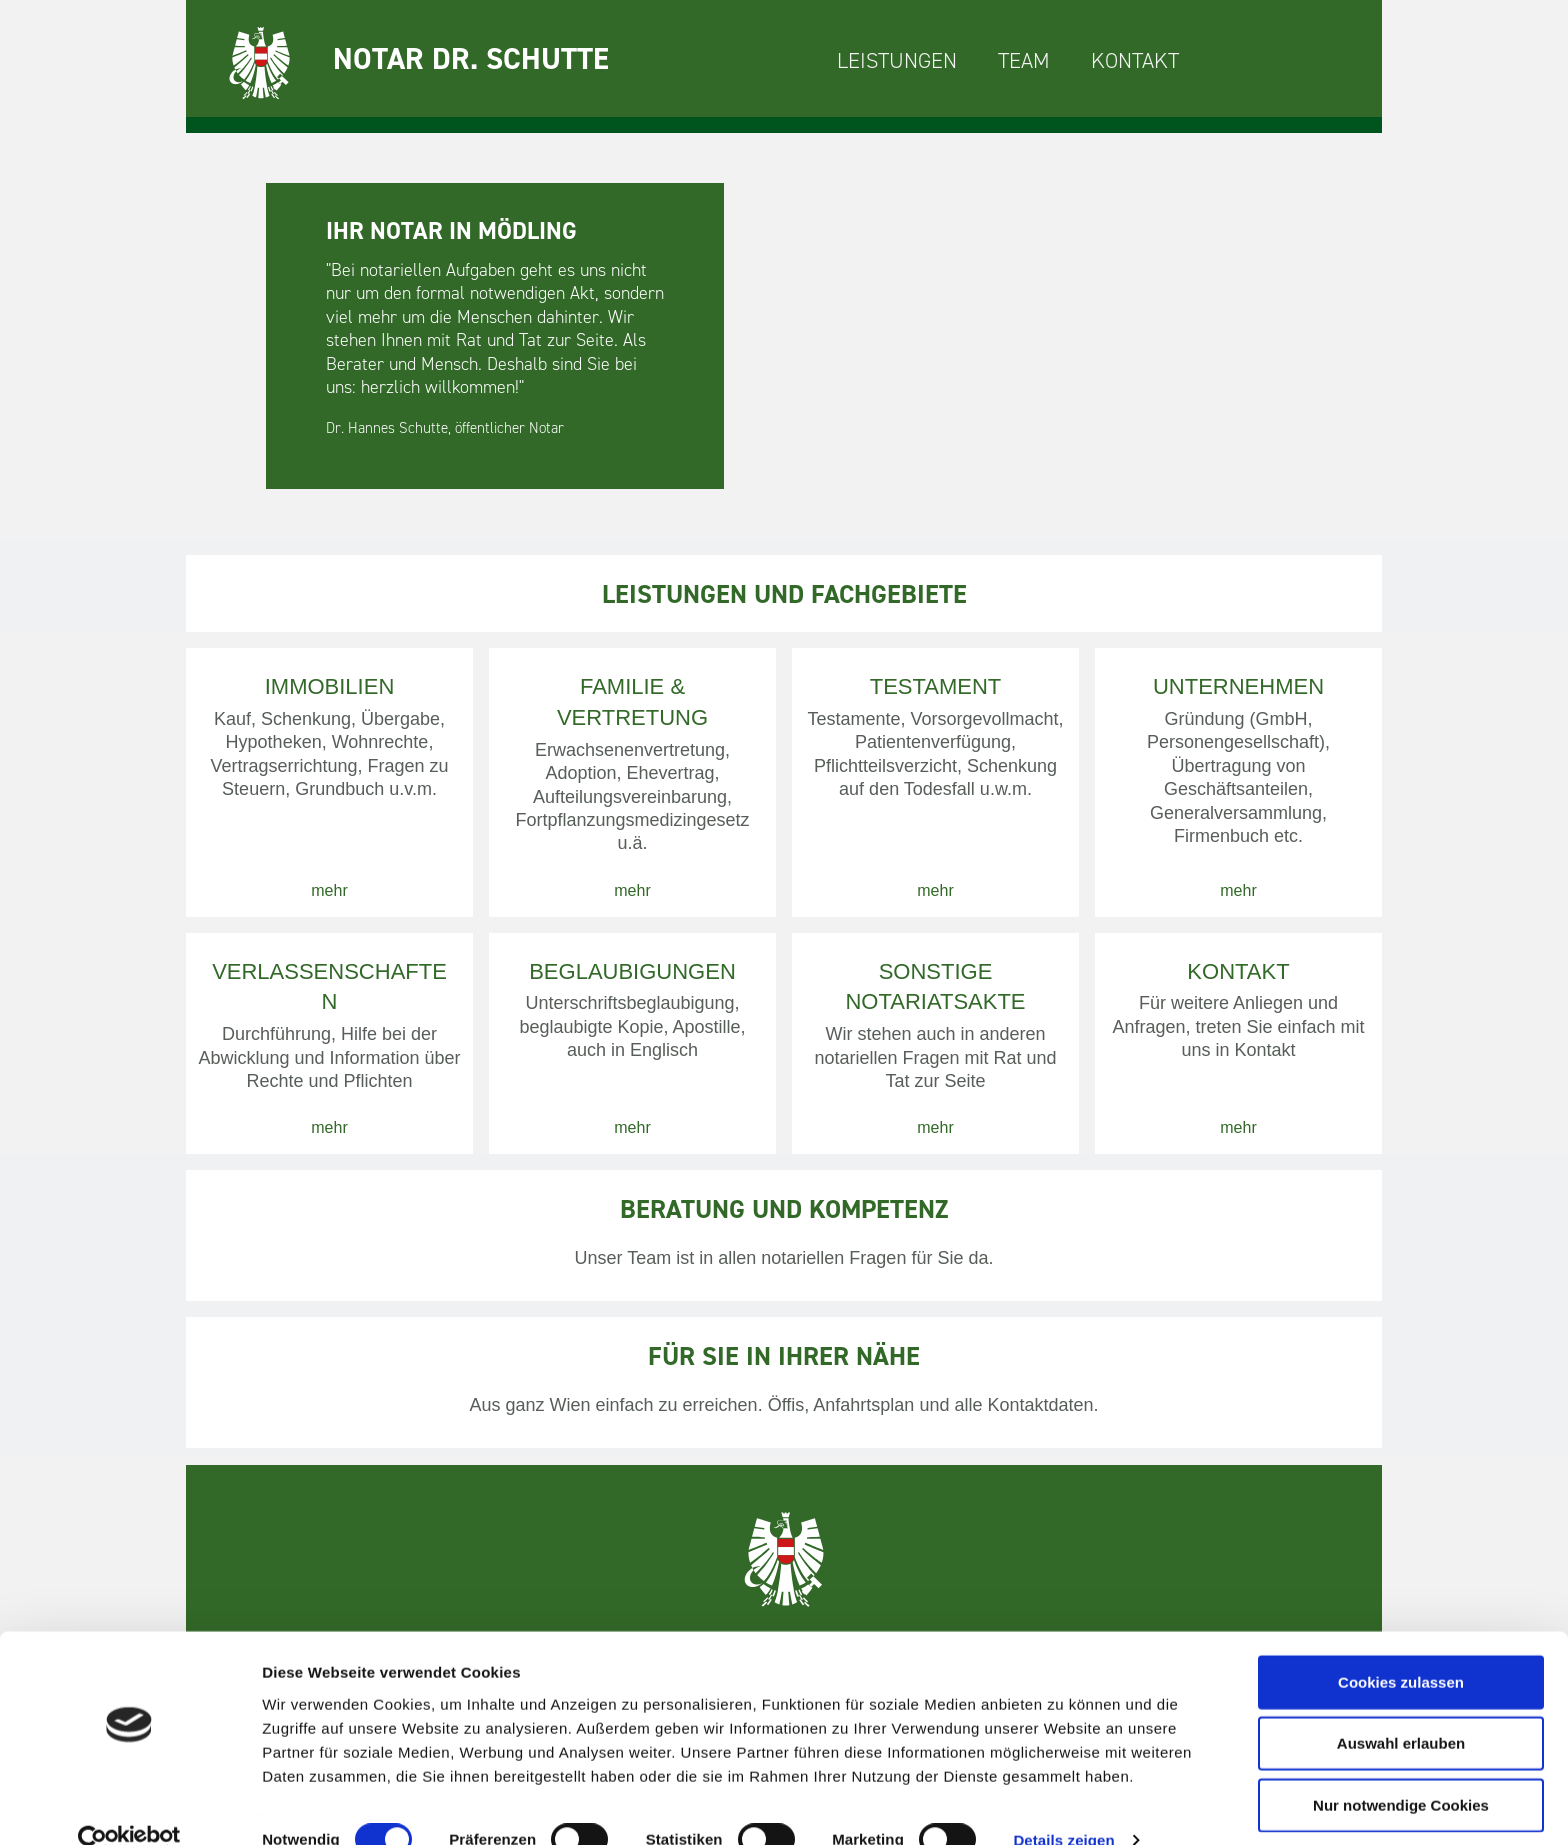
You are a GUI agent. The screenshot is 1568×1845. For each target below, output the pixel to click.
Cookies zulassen (1401, 1646)
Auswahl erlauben (1401, 1708)
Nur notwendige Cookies (1401, 1769)
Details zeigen (1063, 1805)
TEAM (1024, 60)
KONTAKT (1135, 60)
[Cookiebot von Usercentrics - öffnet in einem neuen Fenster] (129, 1806)
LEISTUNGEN (897, 60)
